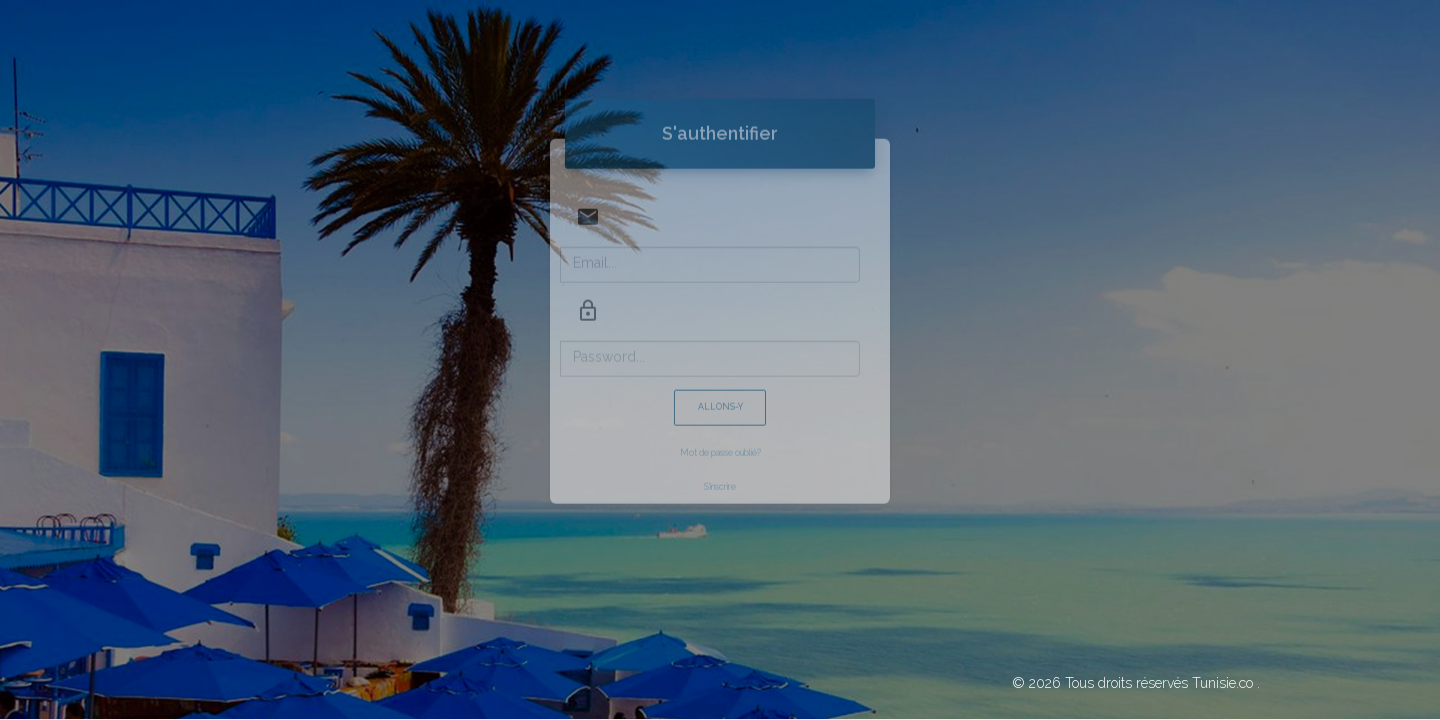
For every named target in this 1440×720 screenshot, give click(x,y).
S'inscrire (720, 463)
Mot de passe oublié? (720, 429)
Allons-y (720, 383)
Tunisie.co (1222, 683)
